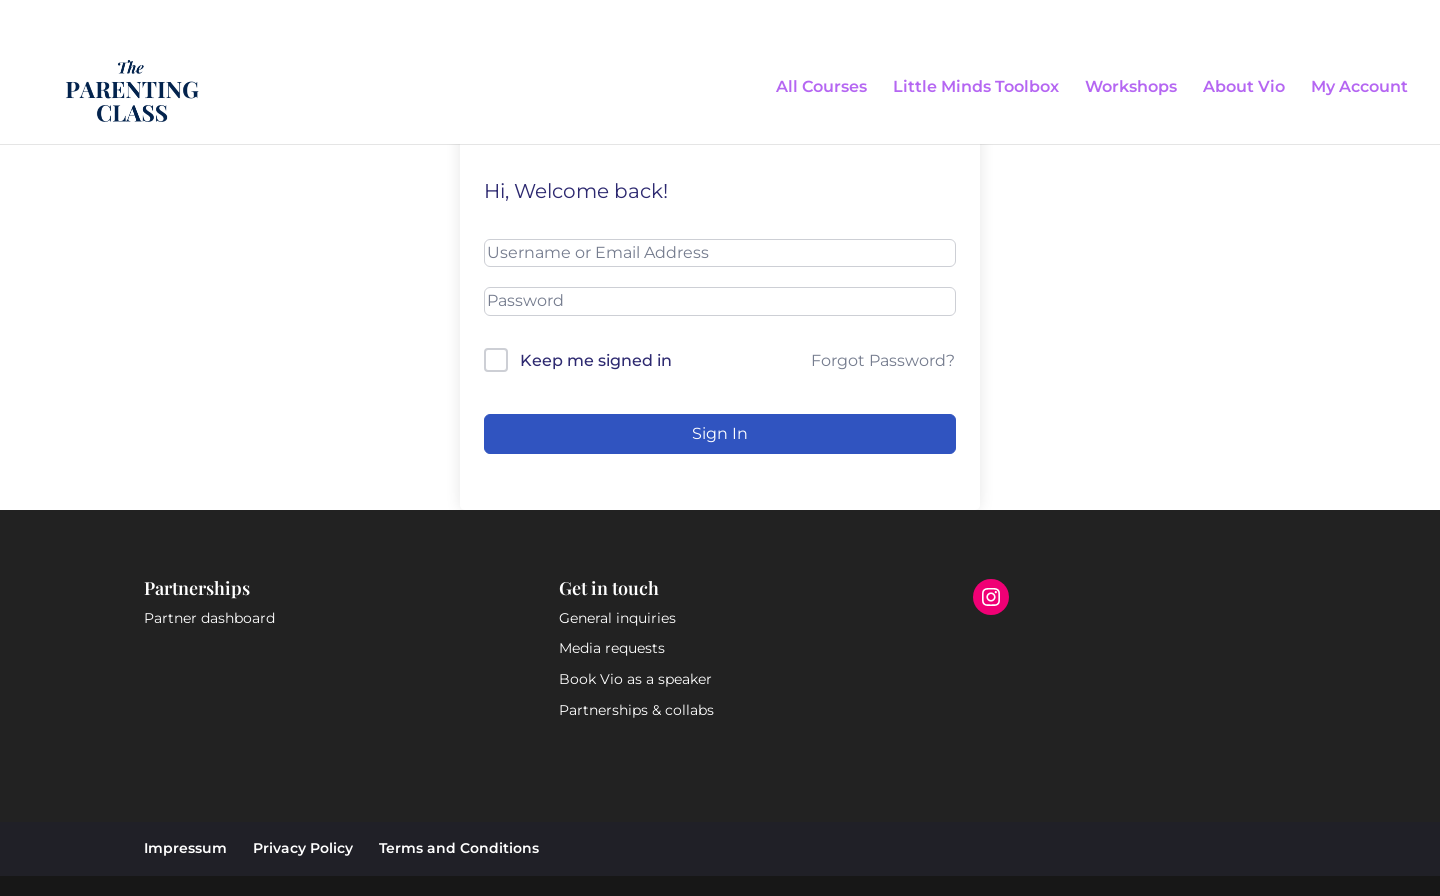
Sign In (720, 433)
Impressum (185, 848)
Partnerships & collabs (636, 710)
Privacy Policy (303, 848)
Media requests (612, 648)
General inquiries (617, 618)
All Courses (821, 88)
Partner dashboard (209, 618)
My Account (1359, 88)
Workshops (1131, 88)
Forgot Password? (883, 360)
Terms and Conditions (459, 848)
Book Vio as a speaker (635, 679)
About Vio (1244, 88)
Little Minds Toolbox (976, 88)
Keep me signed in (596, 360)
